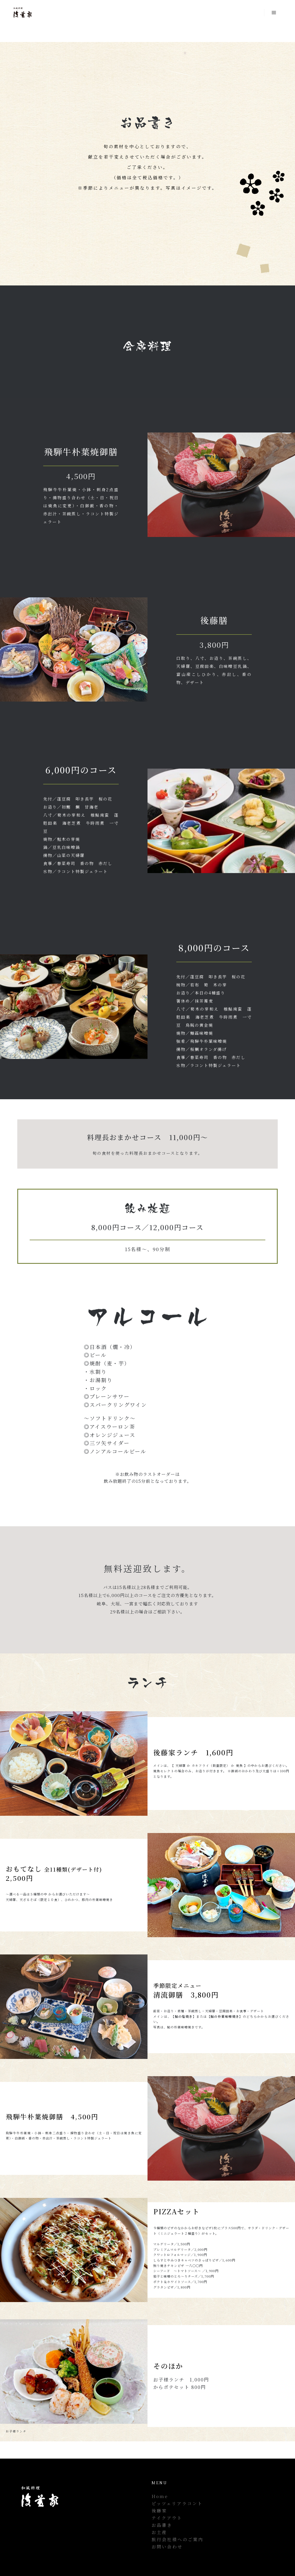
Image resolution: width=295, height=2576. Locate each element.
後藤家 (159, 2511)
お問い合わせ (167, 2546)
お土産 (159, 2532)
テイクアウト (167, 2518)
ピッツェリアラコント (177, 2503)
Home (160, 2496)
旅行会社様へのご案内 (177, 2539)
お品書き (162, 2525)
